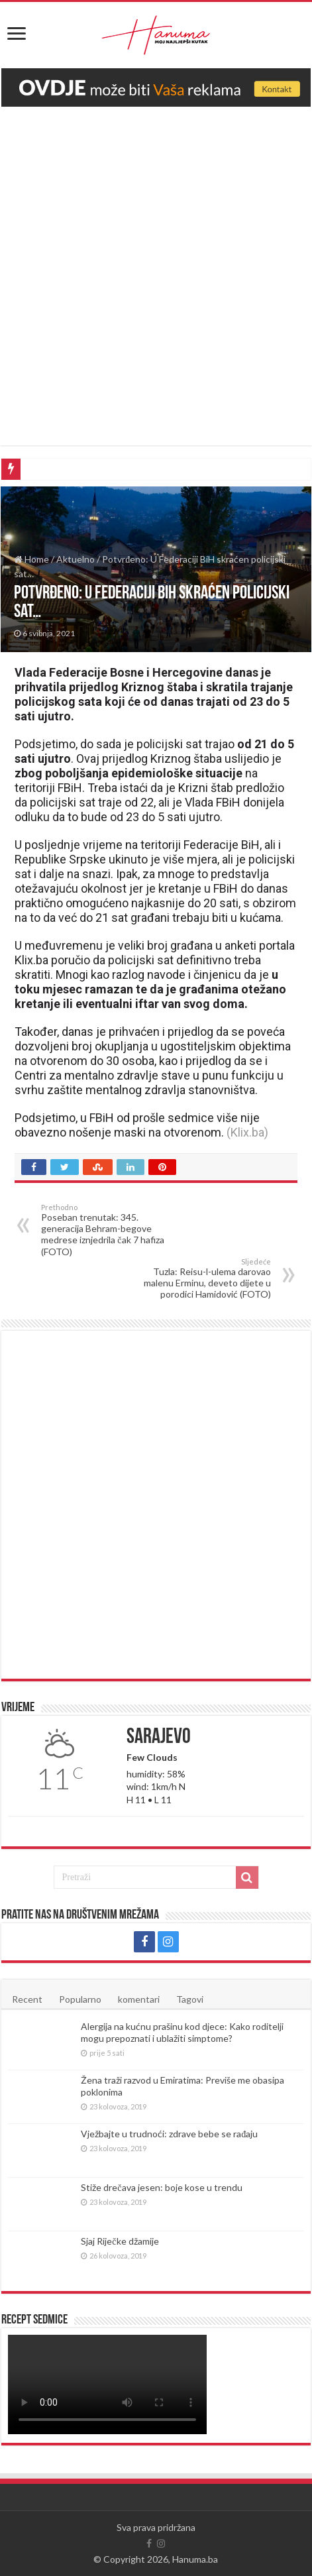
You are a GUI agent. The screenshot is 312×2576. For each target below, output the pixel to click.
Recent (27, 1999)
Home (31, 559)
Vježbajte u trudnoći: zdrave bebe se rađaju (169, 2133)
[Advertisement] (156, 269)
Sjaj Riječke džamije (119, 2241)
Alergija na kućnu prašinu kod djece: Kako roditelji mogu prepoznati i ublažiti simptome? (182, 2032)
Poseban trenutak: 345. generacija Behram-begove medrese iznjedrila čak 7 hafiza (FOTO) (109, 1230)
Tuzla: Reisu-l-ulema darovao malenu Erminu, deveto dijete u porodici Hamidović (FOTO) (203, 1278)
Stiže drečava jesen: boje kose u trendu (161, 2187)
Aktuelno (75, 559)
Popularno (80, 1999)
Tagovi (189, 1999)
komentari (139, 1999)
